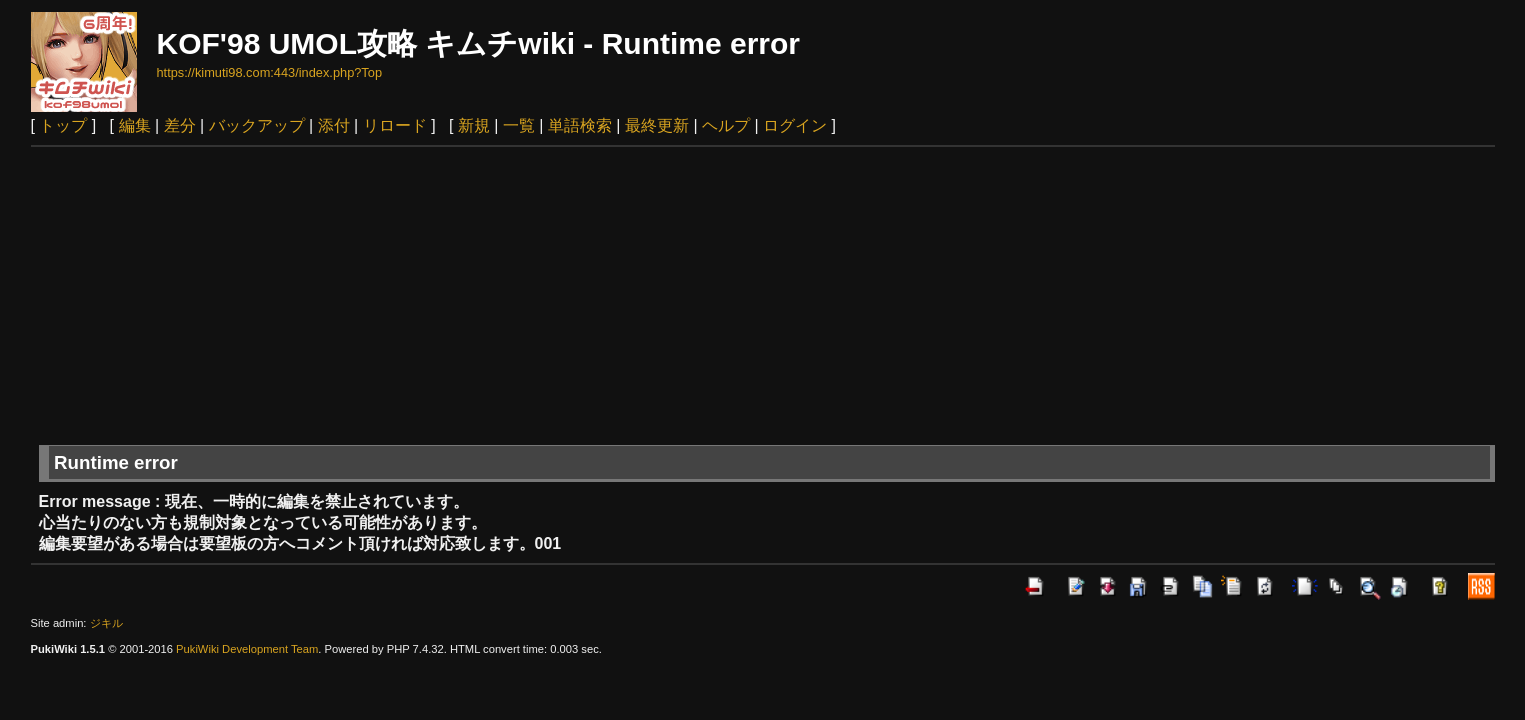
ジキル (106, 623)
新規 (474, 125)
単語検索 (580, 125)
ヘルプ (726, 125)
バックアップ (257, 125)
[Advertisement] (763, 297)
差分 (180, 125)
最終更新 (657, 125)
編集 (135, 125)
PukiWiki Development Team (247, 649)
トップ (63, 125)
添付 (334, 125)
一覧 (519, 125)
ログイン (795, 125)
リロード (395, 125)
